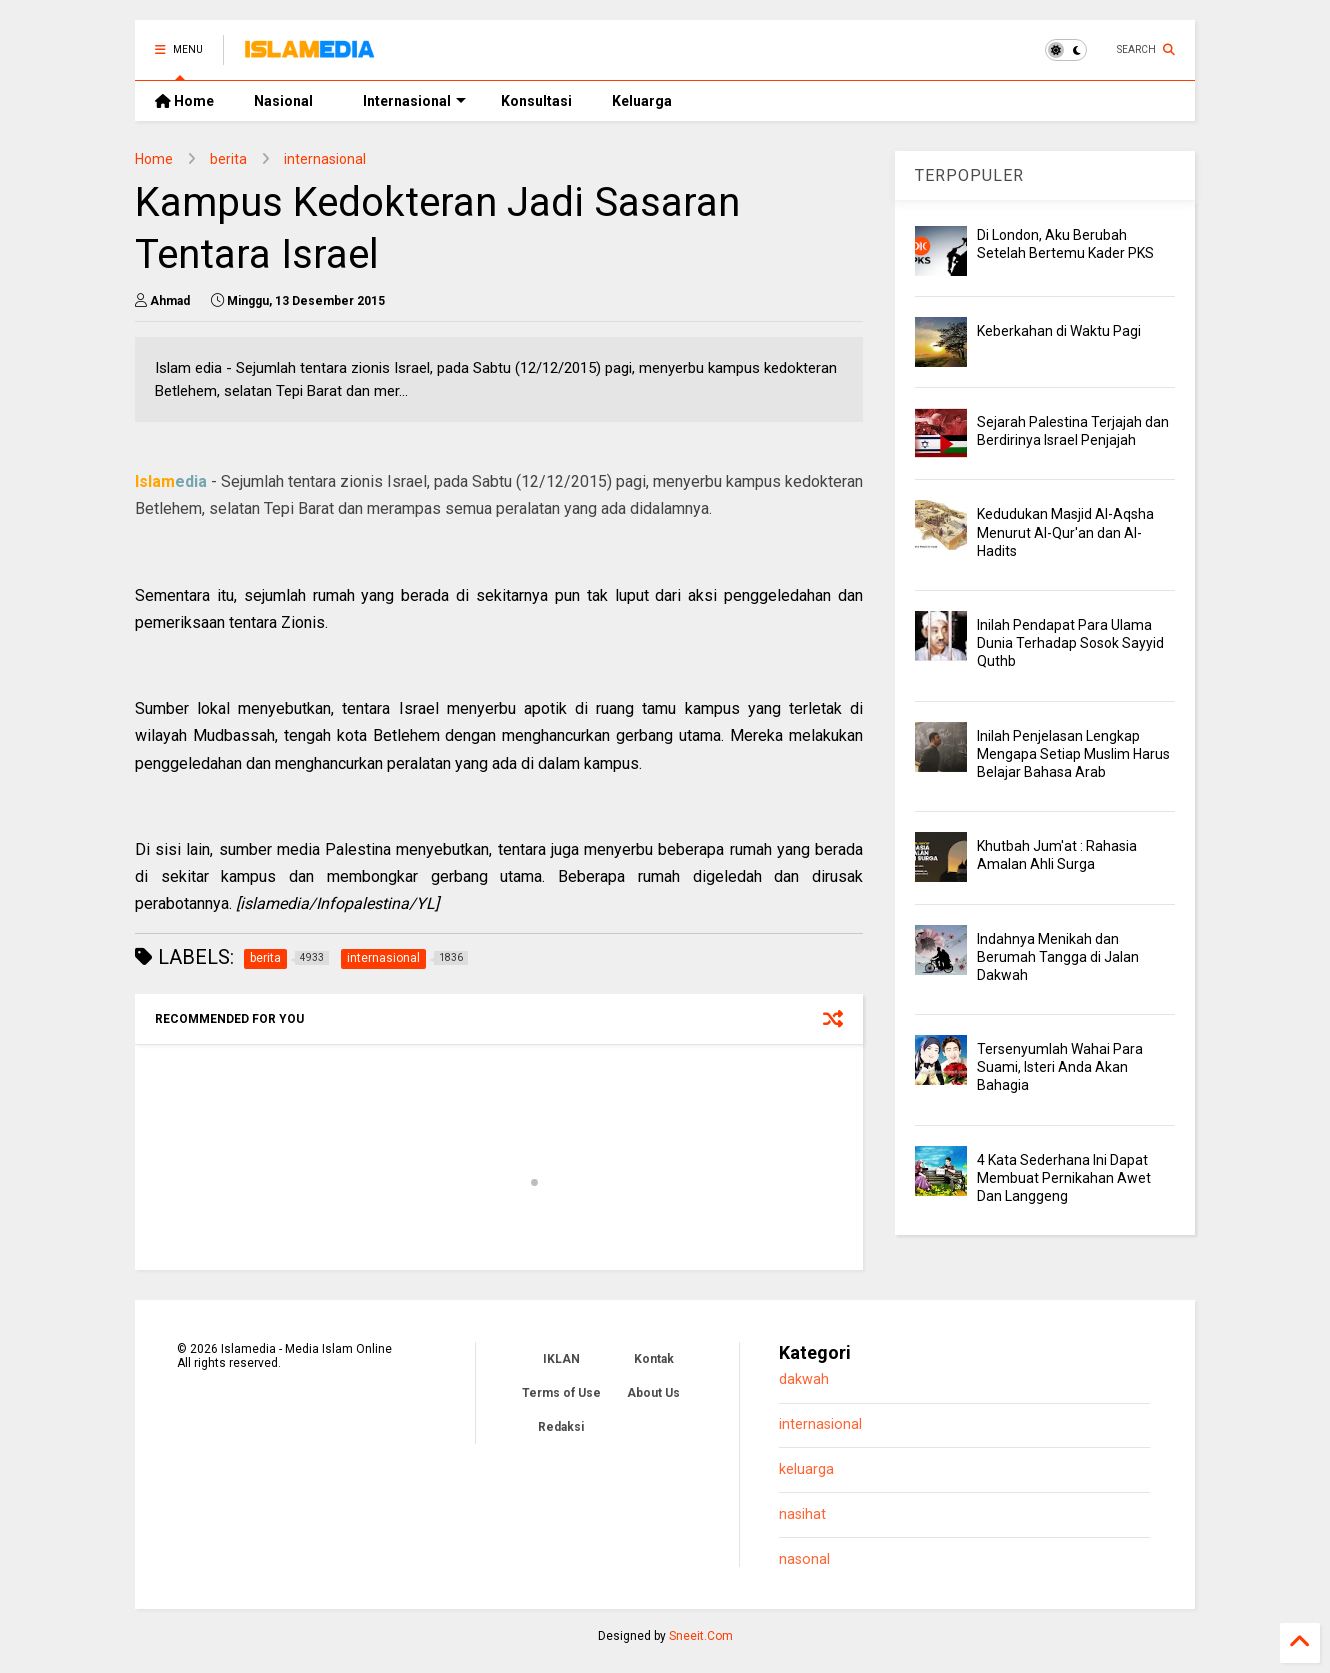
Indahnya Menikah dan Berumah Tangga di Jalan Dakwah (1058, 957)
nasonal (804, 1559)
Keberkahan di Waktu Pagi (1059, 331)
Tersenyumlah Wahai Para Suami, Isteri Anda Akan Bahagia (1060, 1067)
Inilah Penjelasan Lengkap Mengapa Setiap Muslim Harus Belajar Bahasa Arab (1073, 754)
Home (184, 101)
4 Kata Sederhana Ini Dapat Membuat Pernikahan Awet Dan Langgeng (1064, 1178)
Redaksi (561, 1427)
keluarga (806, 1469)
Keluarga (642, 101)
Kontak (654, 1359)
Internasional (414, 101)
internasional (325, 159)
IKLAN (561, 1359)
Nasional (283, 101)
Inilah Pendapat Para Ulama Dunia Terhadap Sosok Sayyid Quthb (1070, 643)
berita (228, 159)
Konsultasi (536, 101)
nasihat (802, 1514)
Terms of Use (561, 1393)
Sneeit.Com (701, 1636)
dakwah (804, 1379)
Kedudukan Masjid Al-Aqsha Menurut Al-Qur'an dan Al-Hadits (1065, 532)
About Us (653, 1393)
